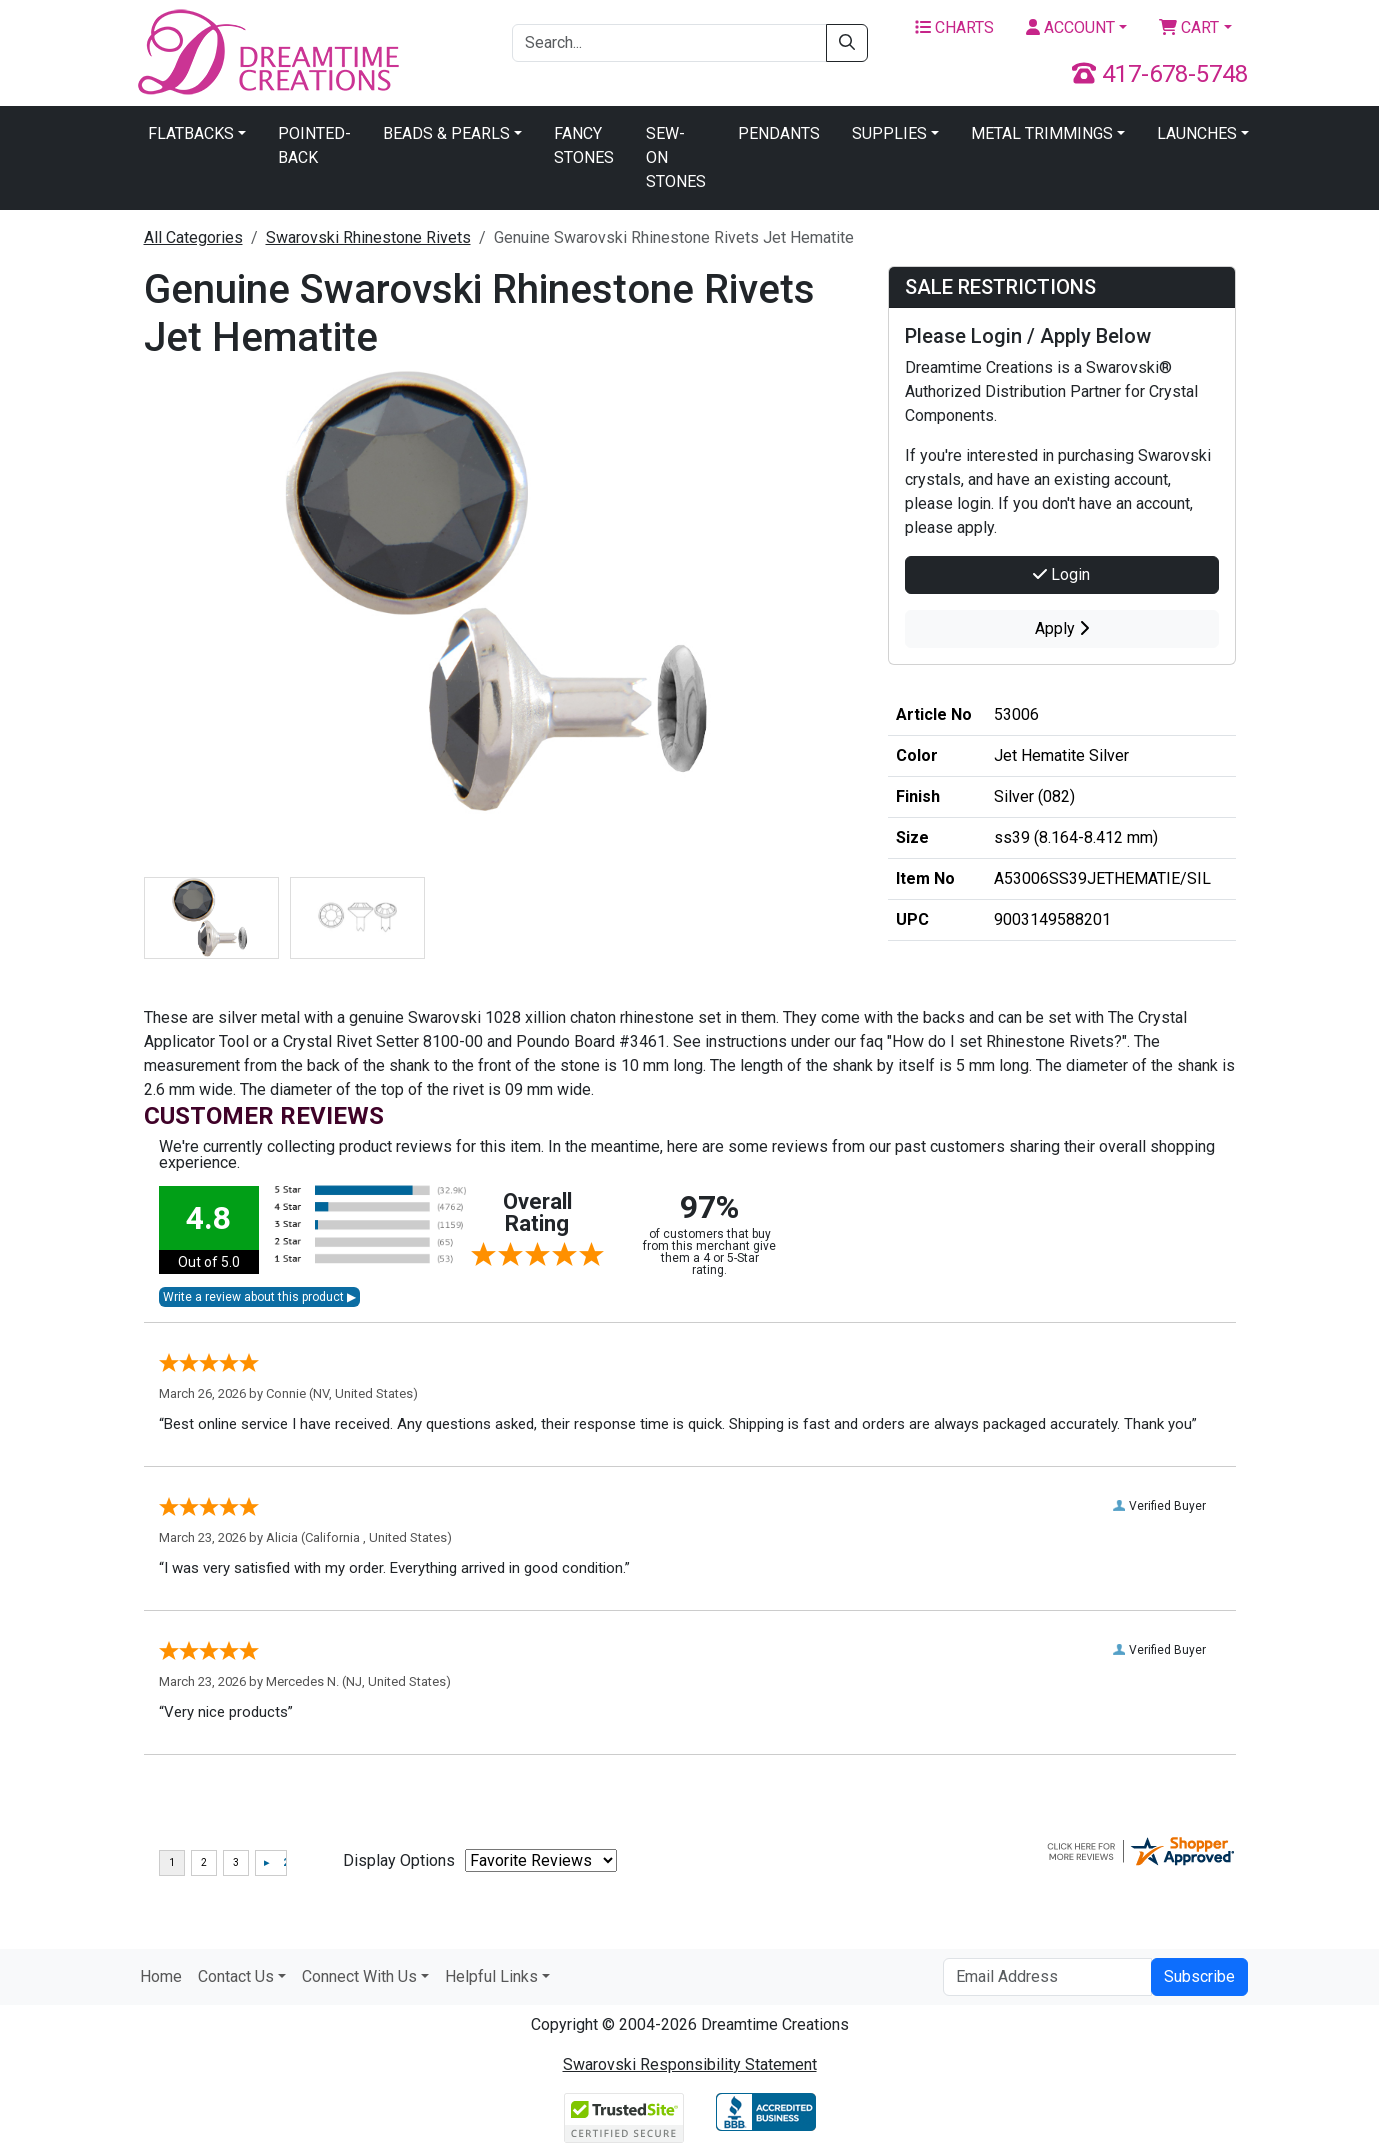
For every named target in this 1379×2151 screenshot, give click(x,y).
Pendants (779, 133)
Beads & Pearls (446, 133)
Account (1070, 27)
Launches (1197, 133)
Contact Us (236, 1976)
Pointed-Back (314, 145)
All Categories (193, 237)
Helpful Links (491, 1976)
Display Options (399, 1860)
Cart (1189, 27)
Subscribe (1199, 1976)
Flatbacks (191, 133)
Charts (954, 27)
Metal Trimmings (1042, 133)
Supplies (889, 133)
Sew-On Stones (676, 157)
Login (1061, 574)
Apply (1062, 628)
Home (161, 1976)
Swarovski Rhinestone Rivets (368, 237)
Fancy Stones (584, 145)
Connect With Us (359, 1976)
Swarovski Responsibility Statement (690, 2064)
